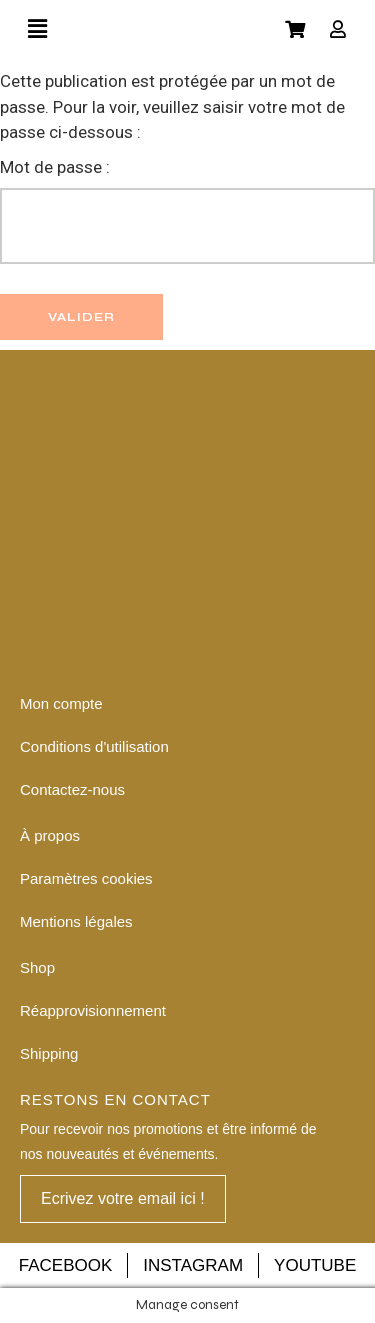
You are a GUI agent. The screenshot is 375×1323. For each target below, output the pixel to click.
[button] (123, 1199)
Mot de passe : (187, 210)
